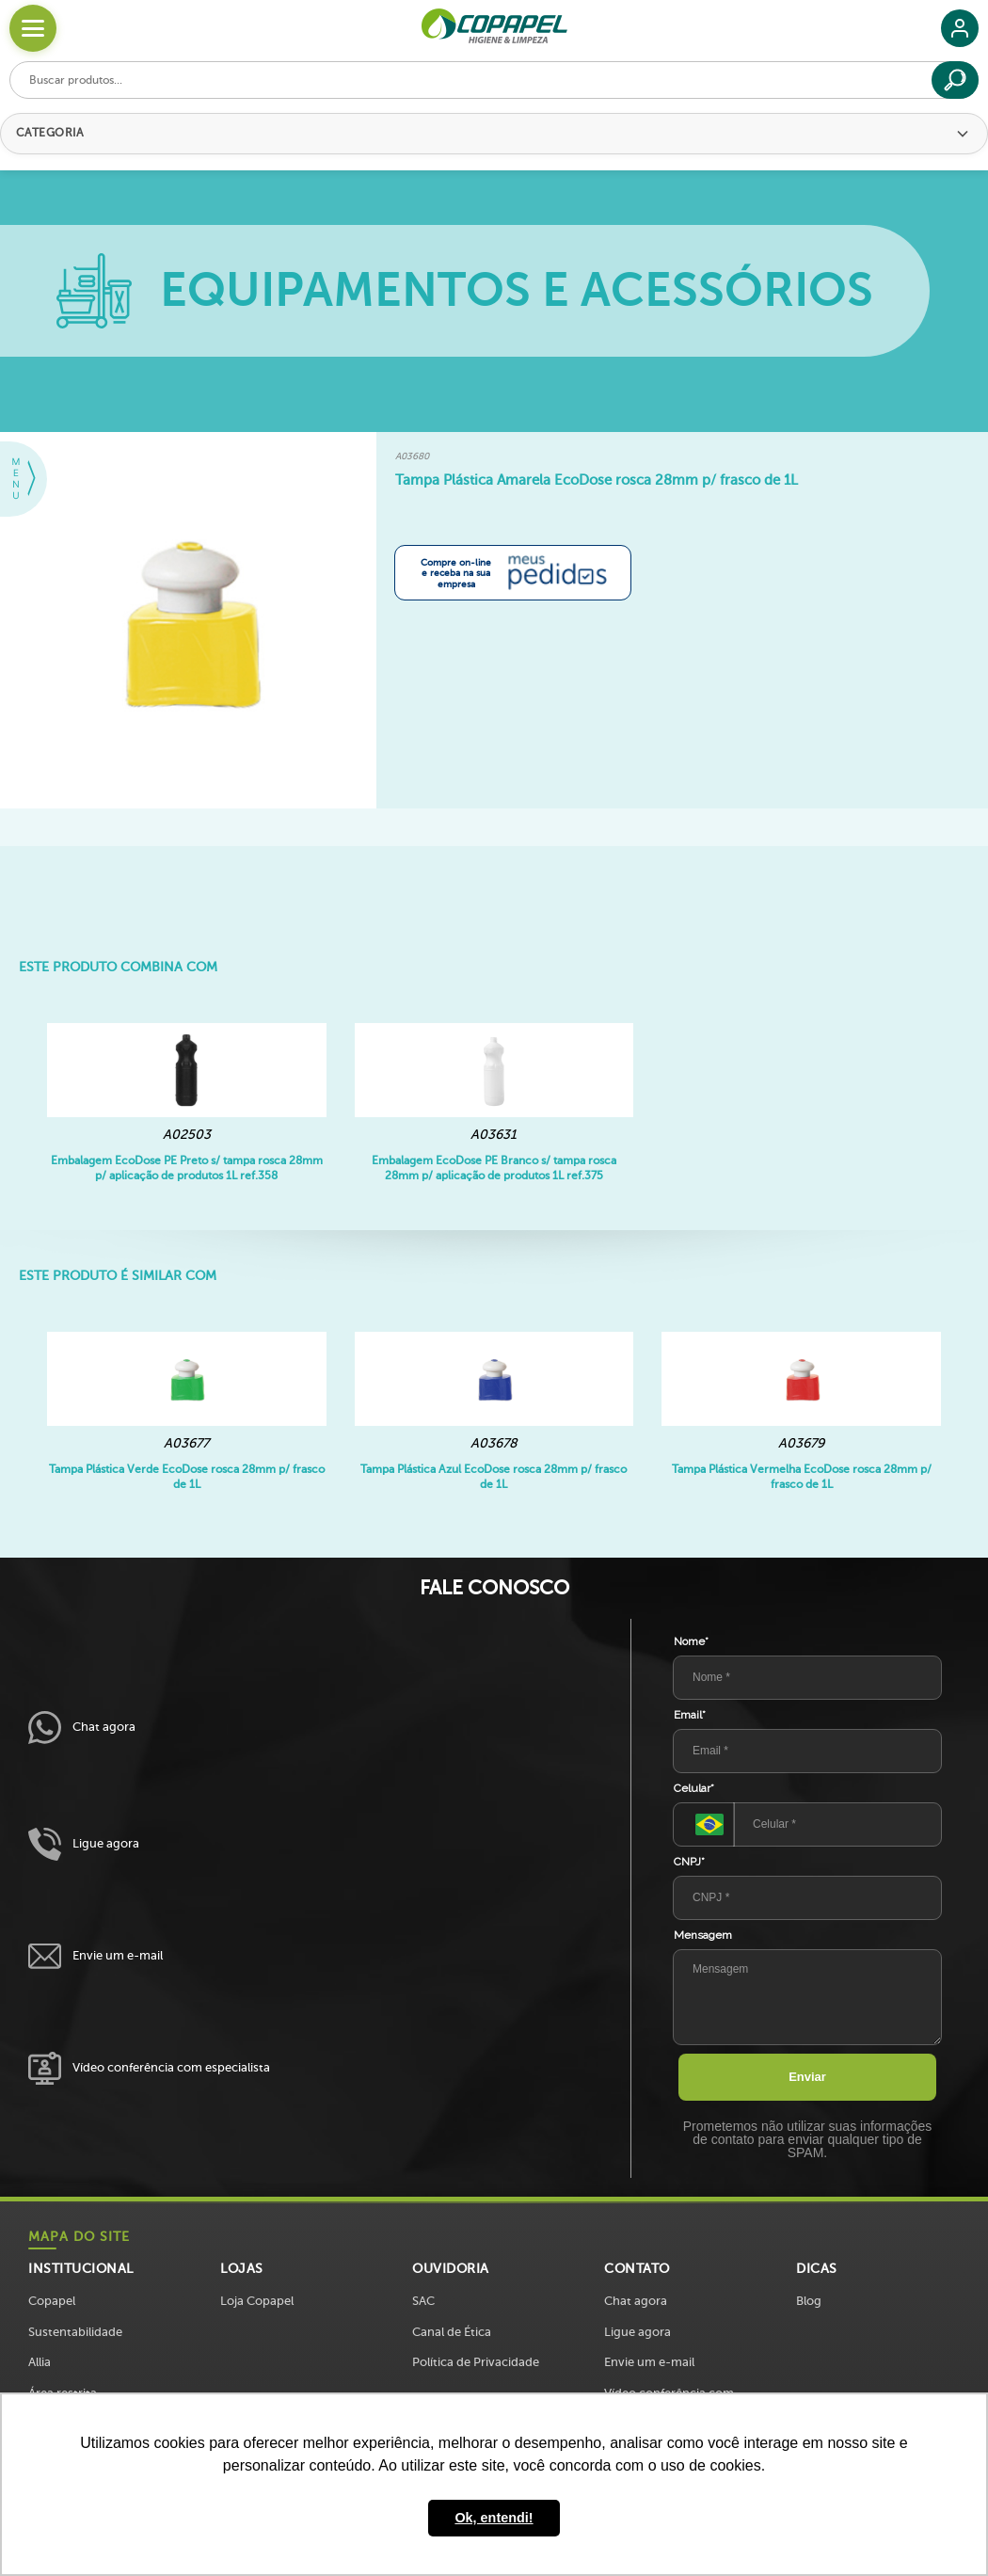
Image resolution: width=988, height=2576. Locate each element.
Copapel (51, 2301)
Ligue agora (83, 1844)
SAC (423, 2301)
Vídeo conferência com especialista (149, 2068)
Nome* (691, 1641)
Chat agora (81, 1727)
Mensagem (703, 1935)
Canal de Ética (451, 2332)
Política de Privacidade (475, 2362)
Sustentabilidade (75, 2332)
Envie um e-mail (95, 1956)
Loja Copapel (257, 2301)
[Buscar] (955, 80)
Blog (808, 2301)
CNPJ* (689, 1861)
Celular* (694, 1788)
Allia (39, 2362)
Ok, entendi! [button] (493, 2517)
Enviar (807, 2077)
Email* (690, 1714)
